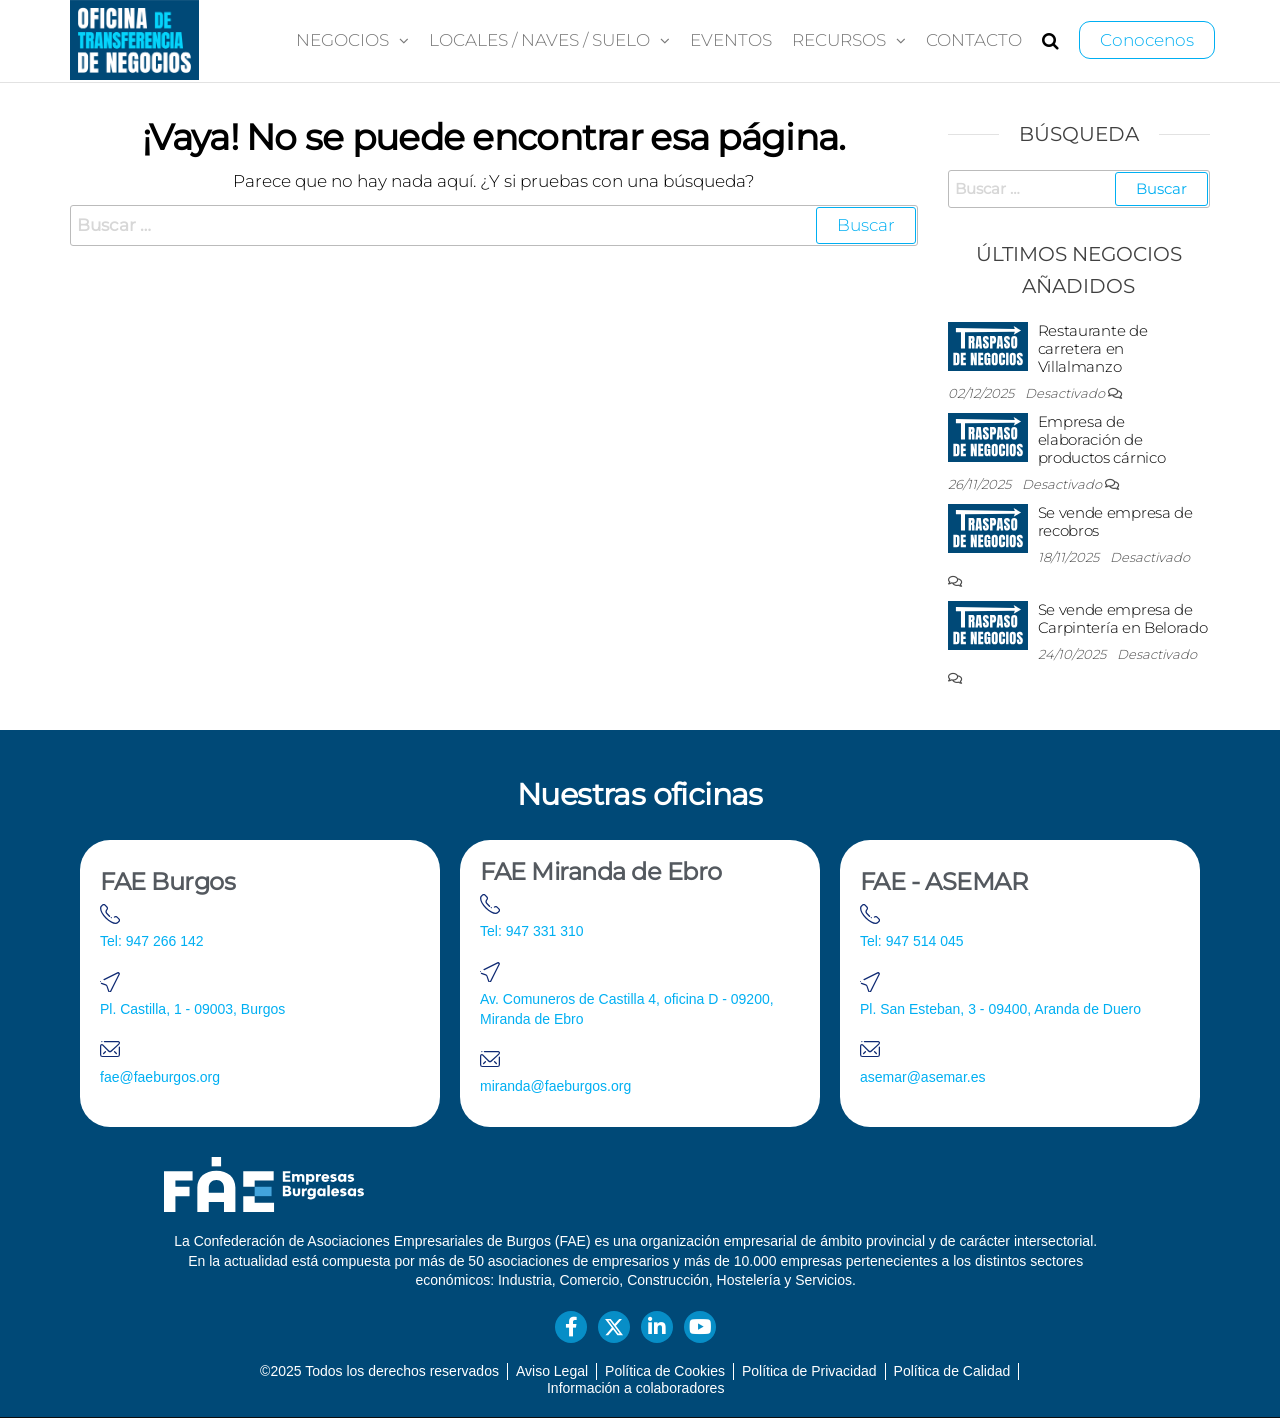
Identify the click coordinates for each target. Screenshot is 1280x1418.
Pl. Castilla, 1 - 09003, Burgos (192, 1009)
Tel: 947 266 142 (152, 941)
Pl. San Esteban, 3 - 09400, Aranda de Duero (1000, 1009)
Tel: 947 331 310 (532, 931)
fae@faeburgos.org (160, 1077)
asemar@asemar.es (922, 1077)
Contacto (974, 40)
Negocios (342, 40)
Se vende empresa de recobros (1115, 521)
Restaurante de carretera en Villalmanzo (1093, 348)
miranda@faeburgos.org (555, 1086)
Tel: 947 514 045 (912, 941)
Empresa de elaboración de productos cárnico (1102, 439)
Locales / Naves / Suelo (539, 40)
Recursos (839, 40)
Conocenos (1147, 40)
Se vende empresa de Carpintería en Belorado (1123, 618)
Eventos (731, 40)
